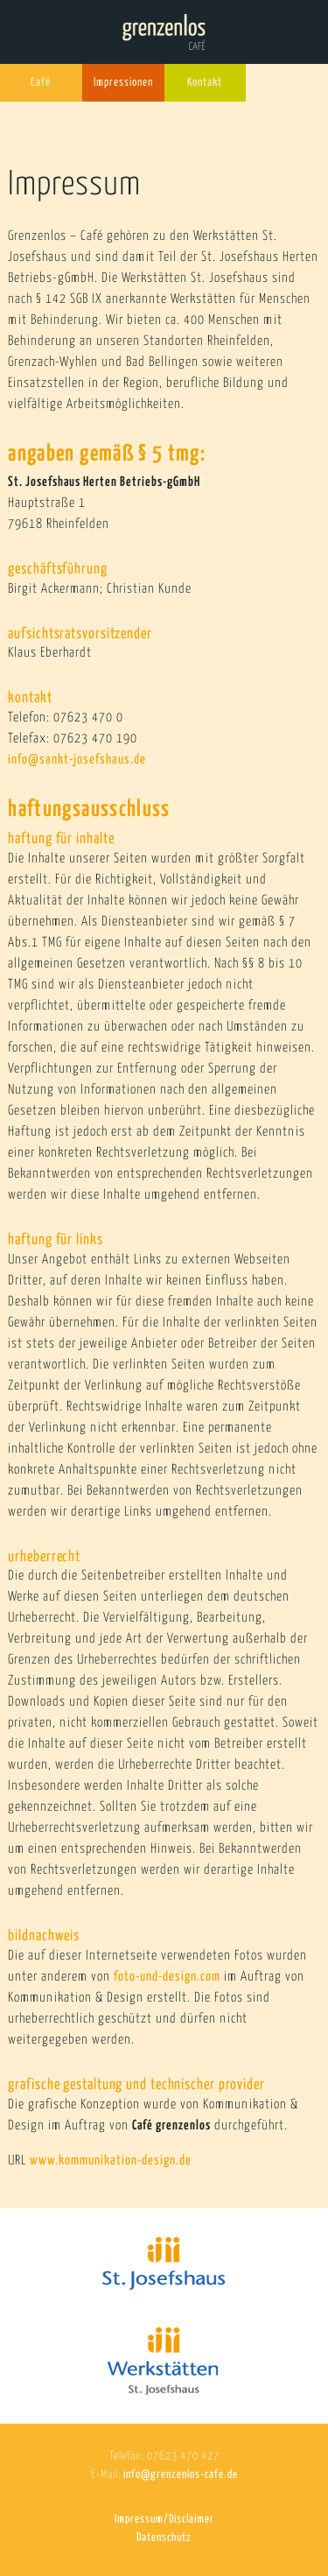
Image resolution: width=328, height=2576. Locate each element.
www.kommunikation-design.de (111, 2160)
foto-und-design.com (169, 1976)
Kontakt (204, 82)
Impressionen (123, 82)
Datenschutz (164, 2538)
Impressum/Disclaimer (164, 2519)
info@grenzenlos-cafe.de (180, 2475)
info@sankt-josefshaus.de (77, 759)
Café (41, 82)
